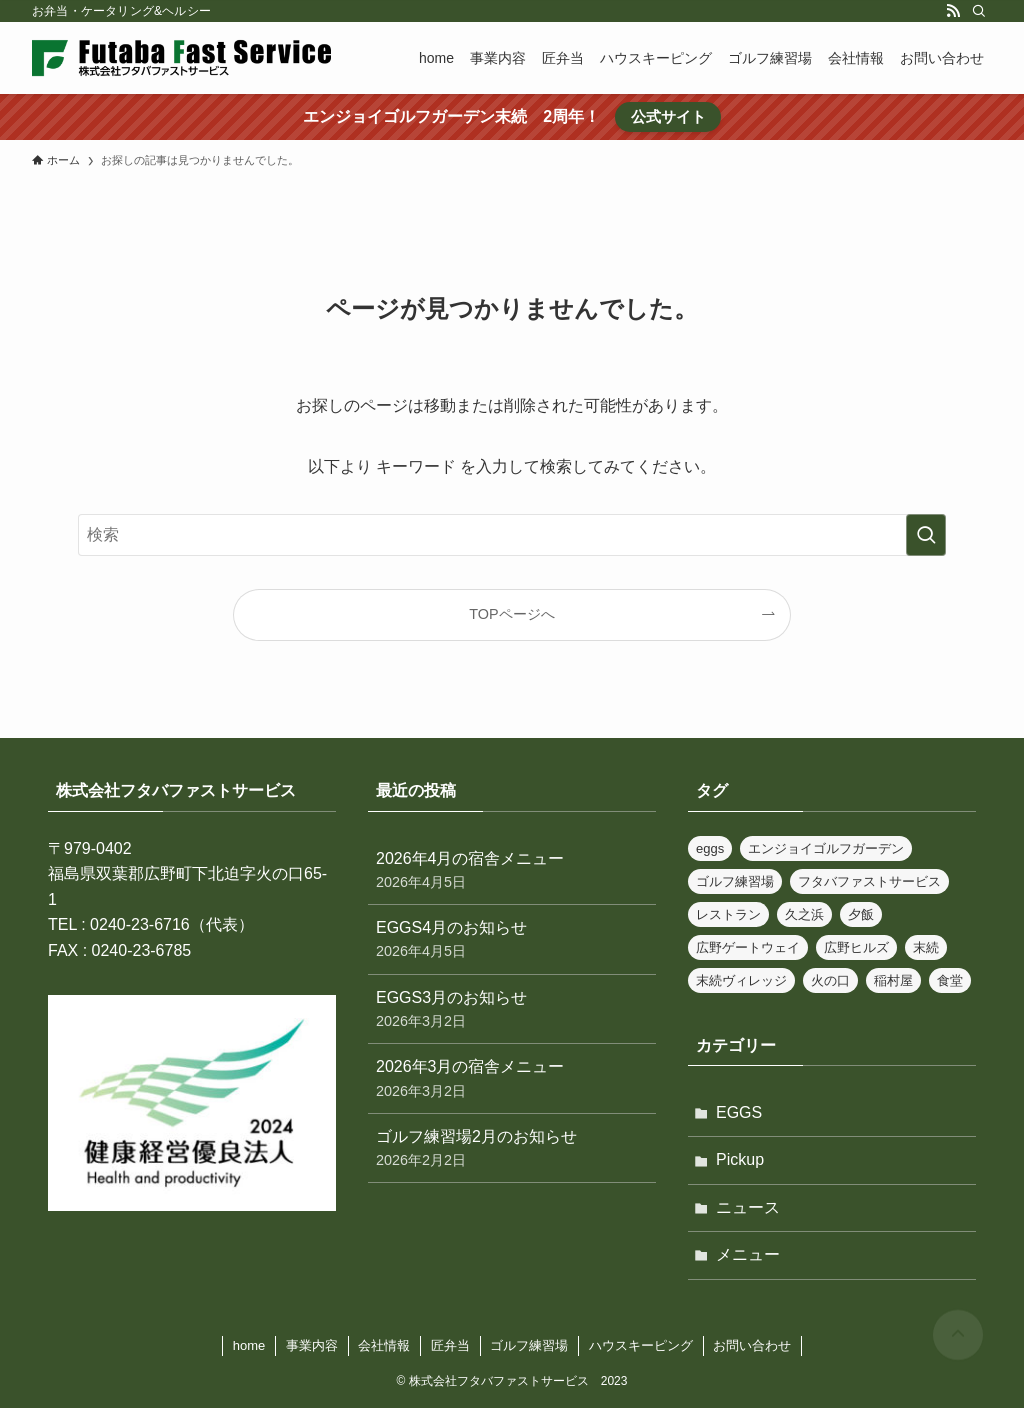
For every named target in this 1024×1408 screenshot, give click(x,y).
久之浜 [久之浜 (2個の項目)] (804, 914)
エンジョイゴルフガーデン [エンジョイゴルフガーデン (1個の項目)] (826, 848)
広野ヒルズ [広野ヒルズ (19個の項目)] (856, 947)
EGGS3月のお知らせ (512, 1010)
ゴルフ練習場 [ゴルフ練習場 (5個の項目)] (735, 881)
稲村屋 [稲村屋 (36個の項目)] (893, 980)
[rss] (953, 11)
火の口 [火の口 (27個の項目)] (830, 980)
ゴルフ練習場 (529, 1345)
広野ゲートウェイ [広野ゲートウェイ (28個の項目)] (748, 947)
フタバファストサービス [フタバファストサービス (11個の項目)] (869, 881)
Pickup (740, 1159)
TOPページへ (511, 614)
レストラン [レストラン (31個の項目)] (728, 914)
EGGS (739, 1112)
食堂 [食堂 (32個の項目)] (950, 980)
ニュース (748, 1207)
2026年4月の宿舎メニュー (512, 871)
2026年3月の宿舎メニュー (512, 1079)
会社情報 (384, 1345)
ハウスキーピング (641, 1345)
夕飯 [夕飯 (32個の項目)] (861, 914)
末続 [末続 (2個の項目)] (926, 947)
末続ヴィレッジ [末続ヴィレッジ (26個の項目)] (741, 980)
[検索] (979, 11)
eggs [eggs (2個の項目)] (710, 848)
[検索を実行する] (926, 535)
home (249, 1345)
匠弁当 (450, 1345)
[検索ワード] (512, 535)
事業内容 (312, 1345)
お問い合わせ (752, 1345)
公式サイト (668, 116)
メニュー (748, 1254)
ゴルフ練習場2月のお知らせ (512, 1149)
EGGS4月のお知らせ (512, 940)
